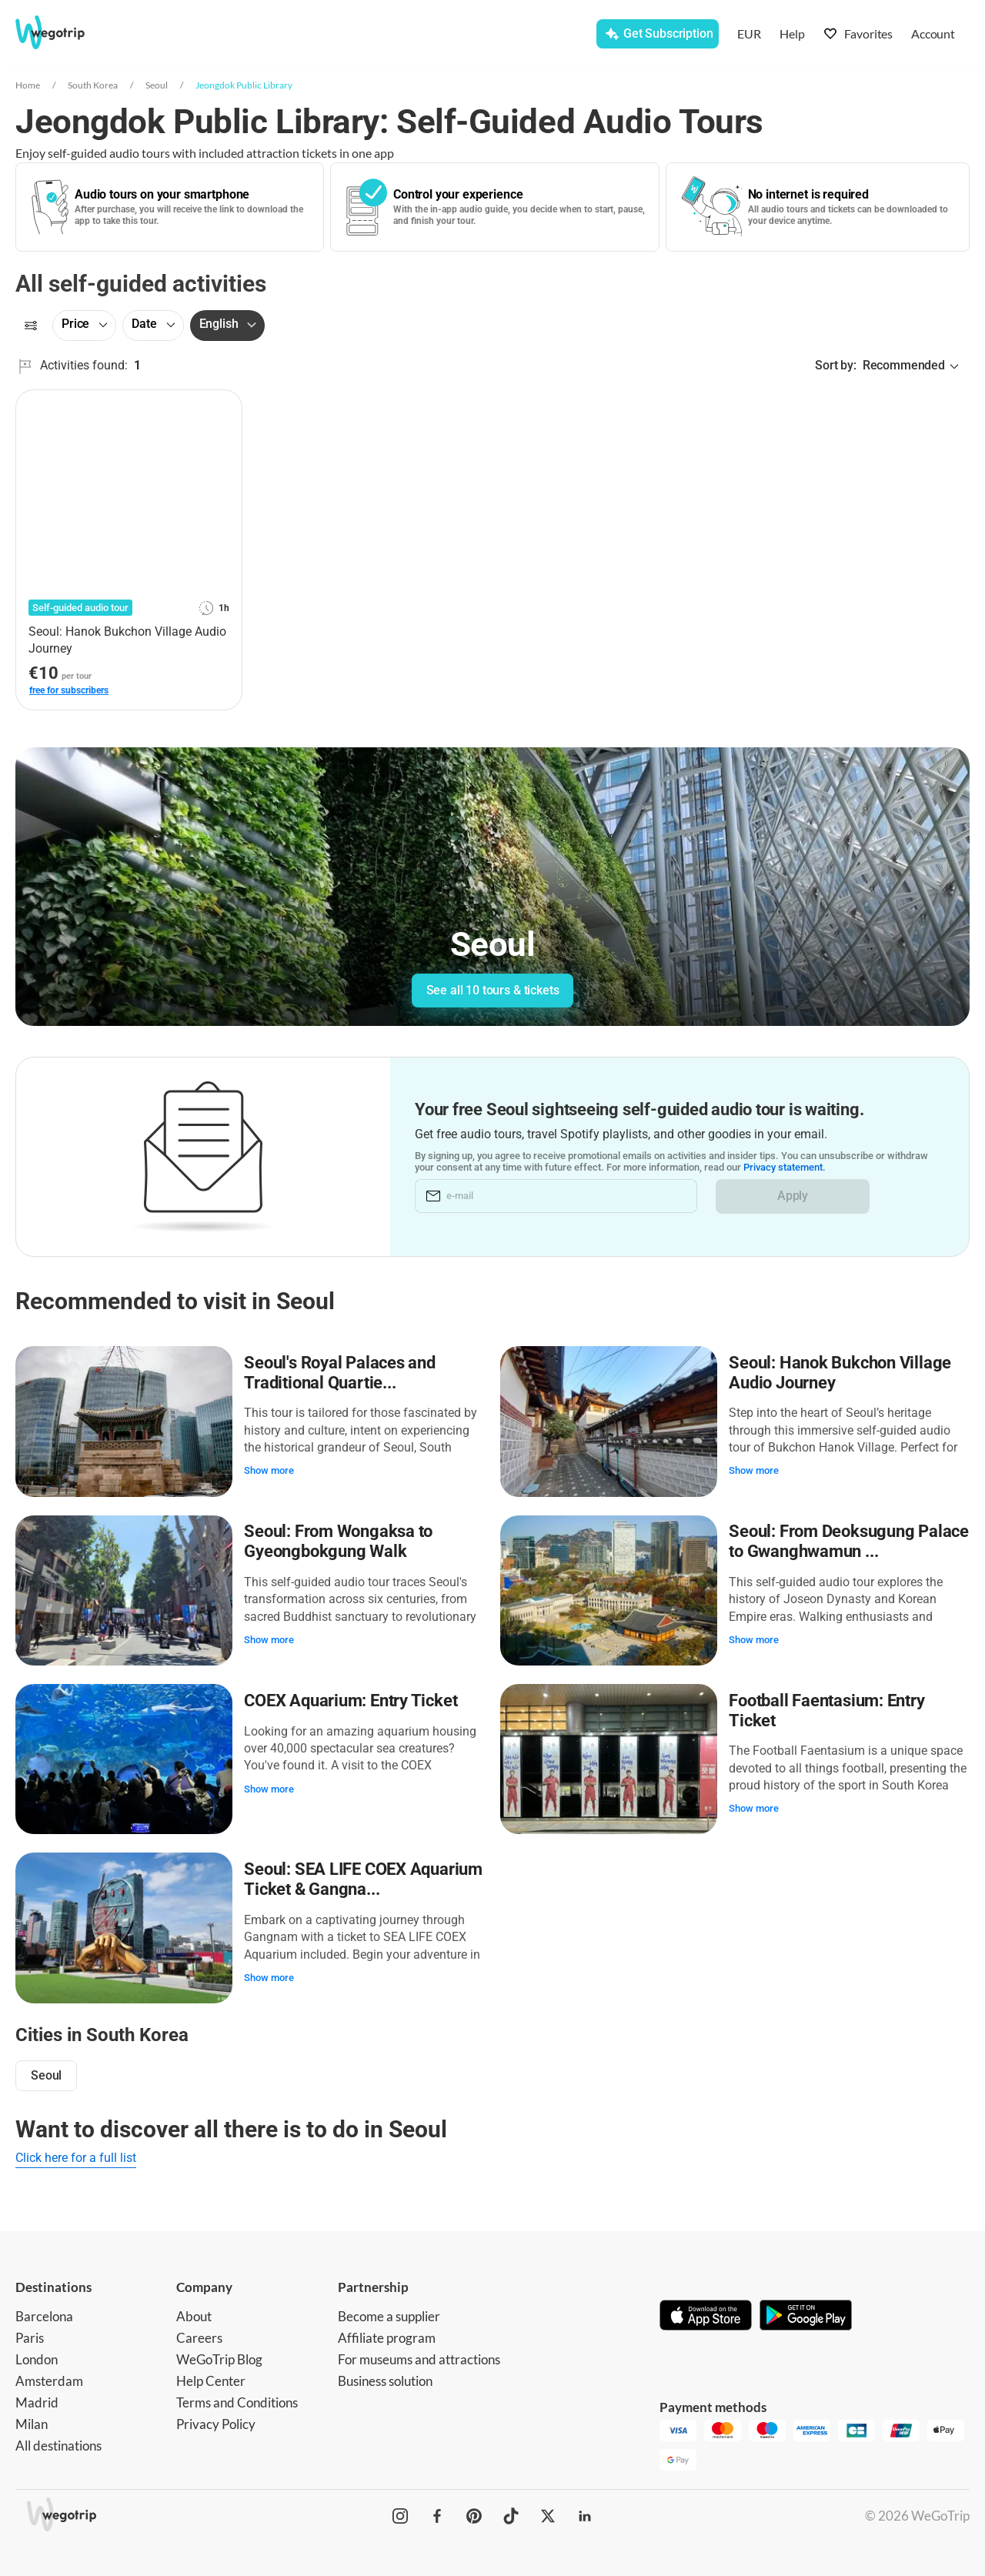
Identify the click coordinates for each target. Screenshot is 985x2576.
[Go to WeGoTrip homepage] (66, 32)
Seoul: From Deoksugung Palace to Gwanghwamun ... (850, 1539)
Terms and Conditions (237, 2398)
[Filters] (30, 325)
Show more (270, 1470)
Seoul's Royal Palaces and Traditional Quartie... (340, 1372)
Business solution (385, 2376)
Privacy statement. (791, 1167)
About (194, 2312)
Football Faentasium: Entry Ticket (827, 1707)
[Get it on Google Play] (806, 2312)
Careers (199, 2333)
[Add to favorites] (221, 407)
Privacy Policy (215, 2419)
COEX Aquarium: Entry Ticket (351, 1697)
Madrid (36, 2398)
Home (27, 85)
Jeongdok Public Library (243, 85)
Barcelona (44, 2312)
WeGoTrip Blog (219, 2355)
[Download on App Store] (705, 2312)
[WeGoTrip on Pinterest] (474, 2512)
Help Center (210, 2376)
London (36, 2355)
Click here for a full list (75, 2154)
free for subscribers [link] (69, 690)
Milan (31, 2419)
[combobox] (283, 35)
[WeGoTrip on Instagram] (400, 2512)
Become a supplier (389, 2312)
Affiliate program (387, 2333)
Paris (29, 2333)
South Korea (93, 85)
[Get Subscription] (658, 34)
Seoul (156, 85)
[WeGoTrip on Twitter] (548, 2512)
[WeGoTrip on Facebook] (437, 2512)
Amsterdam (49, 2376)
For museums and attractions (419, 2355)
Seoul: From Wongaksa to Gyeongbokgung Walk (339, 1539)
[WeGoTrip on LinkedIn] (585, 2512)
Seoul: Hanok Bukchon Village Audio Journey (841, 1372)
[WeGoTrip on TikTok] (511, 2512)
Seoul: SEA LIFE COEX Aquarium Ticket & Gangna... (364, 1875)
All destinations (58, 2441)
